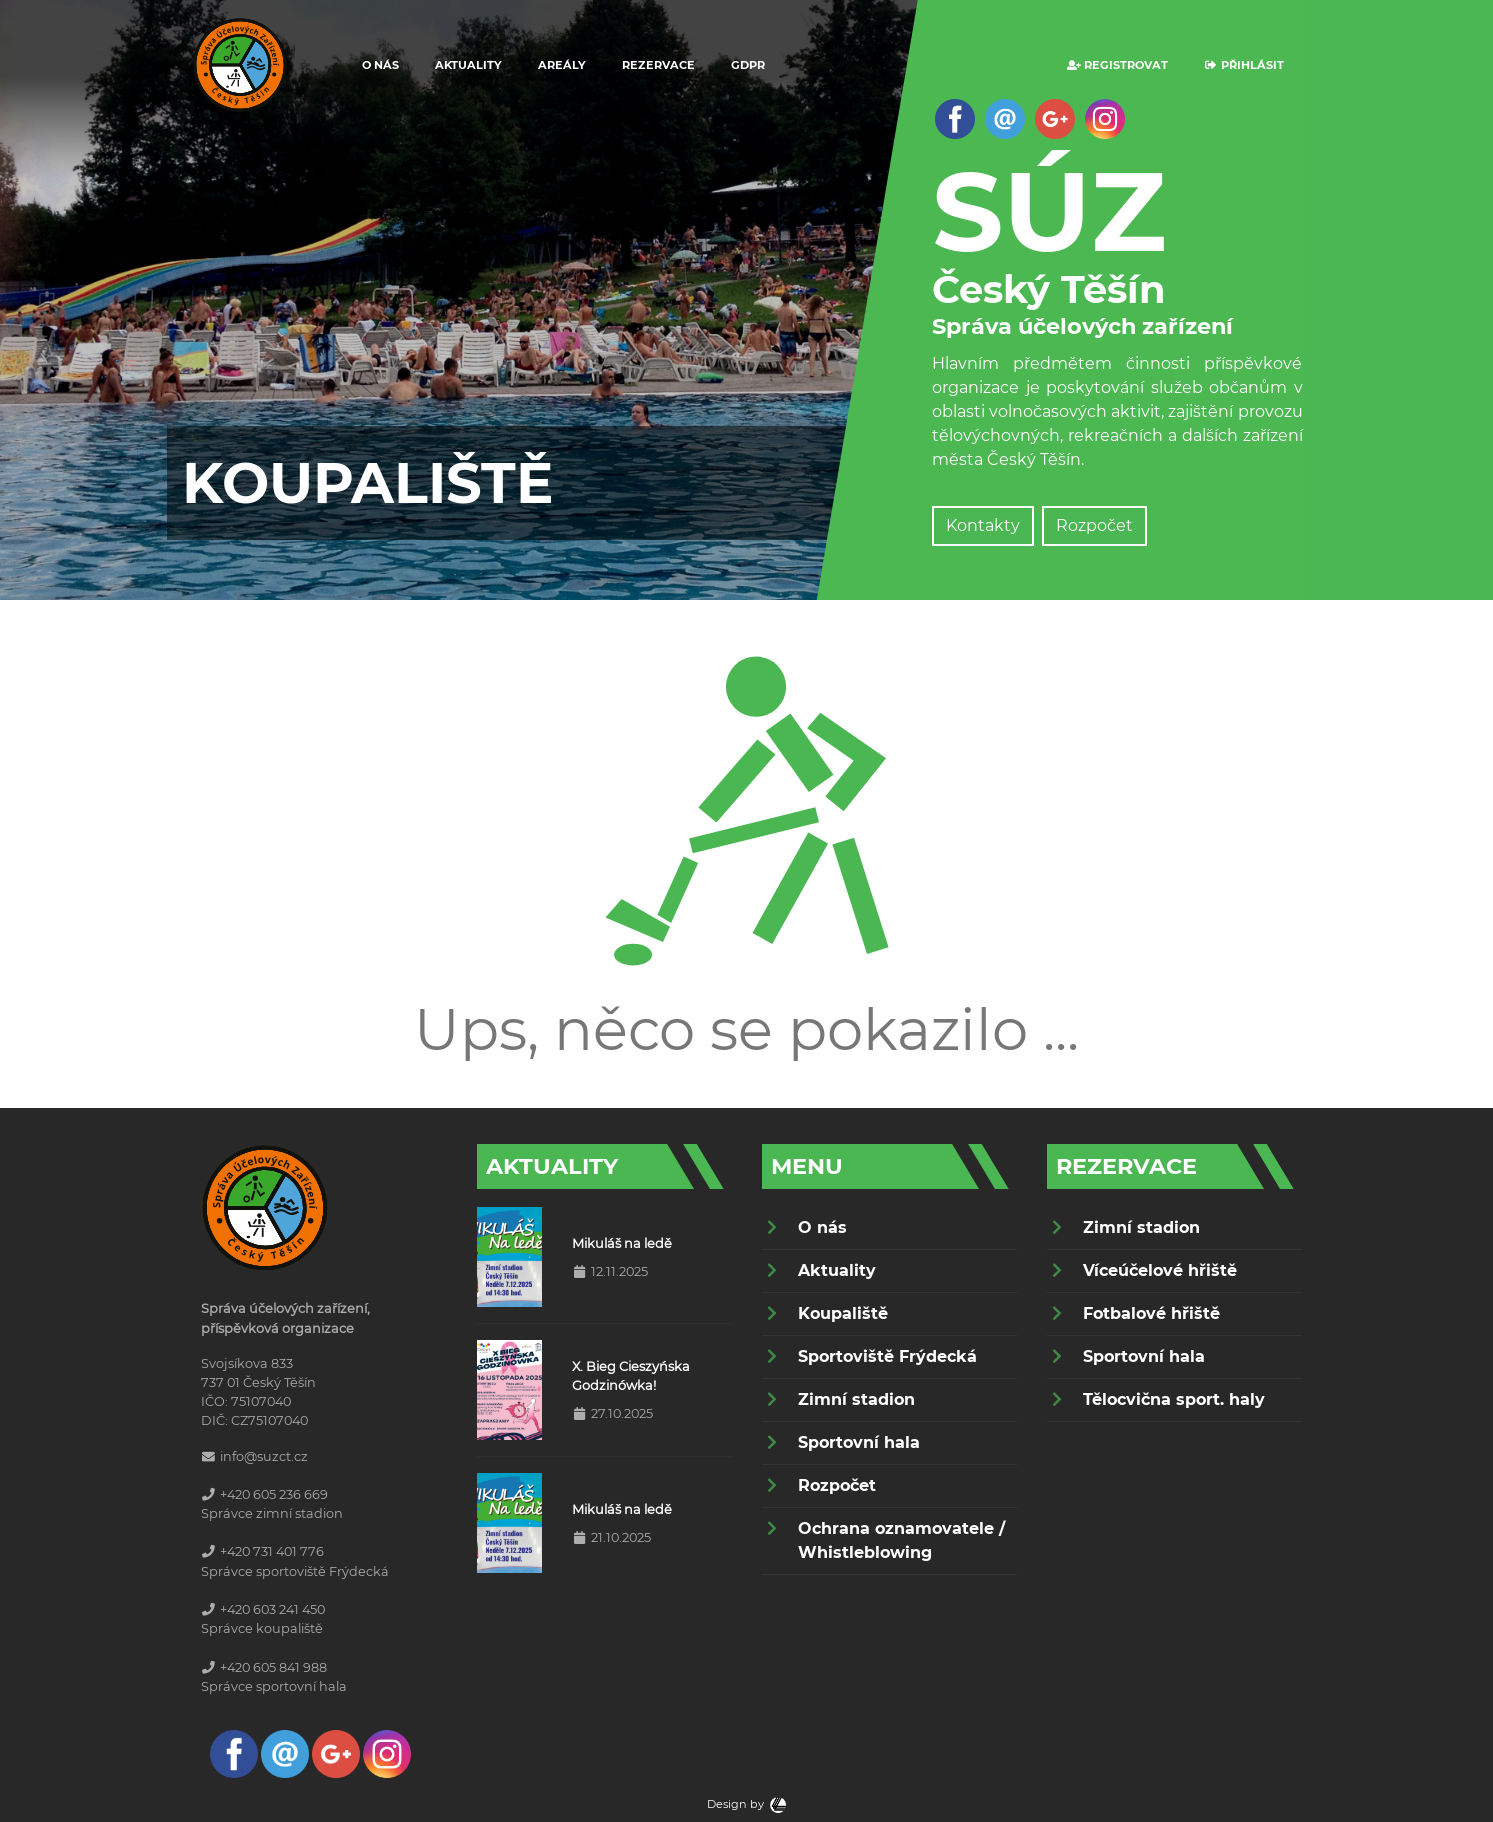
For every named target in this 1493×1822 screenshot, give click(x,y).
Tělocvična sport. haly (1174, 1399)
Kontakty (983, 525)
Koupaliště (843, 1313)
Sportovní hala (859, 1442)
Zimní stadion (856, 1399)
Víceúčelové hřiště (1160, 1270)
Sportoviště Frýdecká (887, 1356)
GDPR (748, 65)
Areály (562, 65)
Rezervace (658, 65)
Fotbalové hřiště (1151, 1313)
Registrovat (1117, 65)
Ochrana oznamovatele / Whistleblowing (901, 1540)
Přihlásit (1244, 65)
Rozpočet (1094, 525)
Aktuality (468, 65)
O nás (380, 65)
